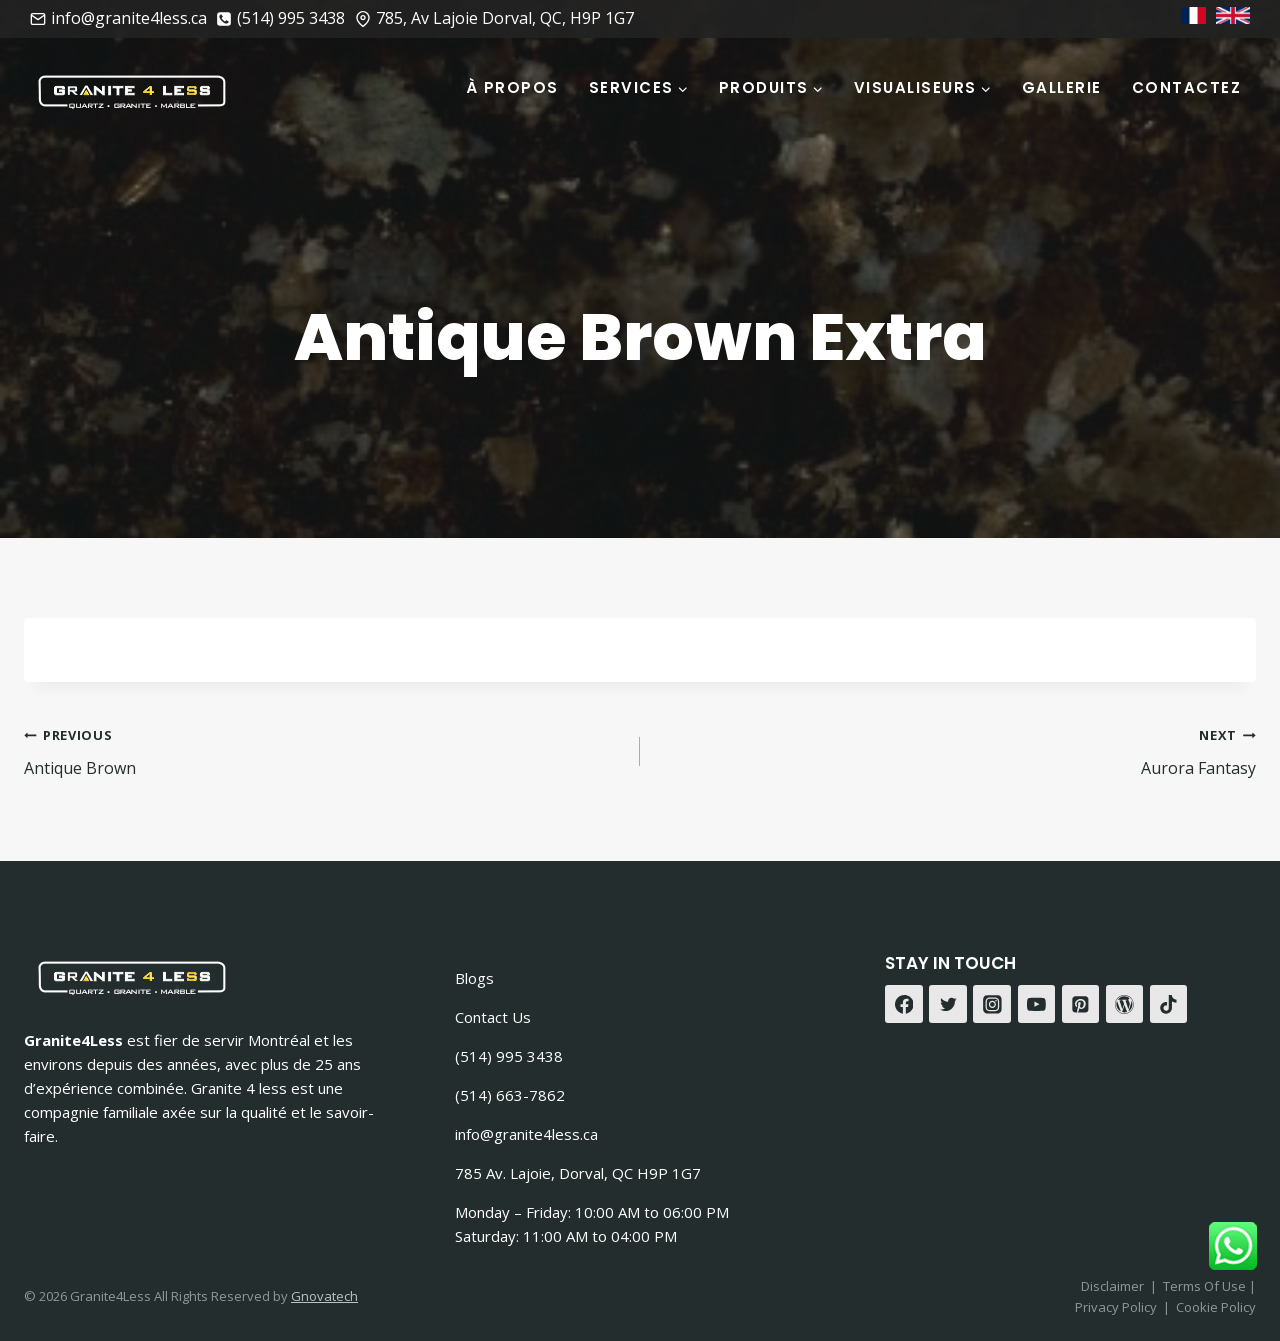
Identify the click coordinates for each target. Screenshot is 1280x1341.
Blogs (474, 978)
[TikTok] (1169, 1004)
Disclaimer (1112, 1286)
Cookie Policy (1216, 1307)
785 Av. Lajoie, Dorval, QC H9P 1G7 (578, 1173)
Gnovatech (324, 1296)
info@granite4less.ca (526, 1134)
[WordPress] (1125, 1004)
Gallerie (1062, 87)
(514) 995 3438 (509, 1056)
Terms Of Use (1206, 1286)
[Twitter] (948, 1004)
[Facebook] (904, 1004)
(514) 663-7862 (510, 1095)
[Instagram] (992, 1004)
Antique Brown (324, 750)
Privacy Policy (1116, 1307)
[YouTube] (1037, 1004)
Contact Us (493, 1017)
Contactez (1187, 87)
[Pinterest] (1081, 1004)
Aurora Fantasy (956, 750)
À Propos (512, 87)
